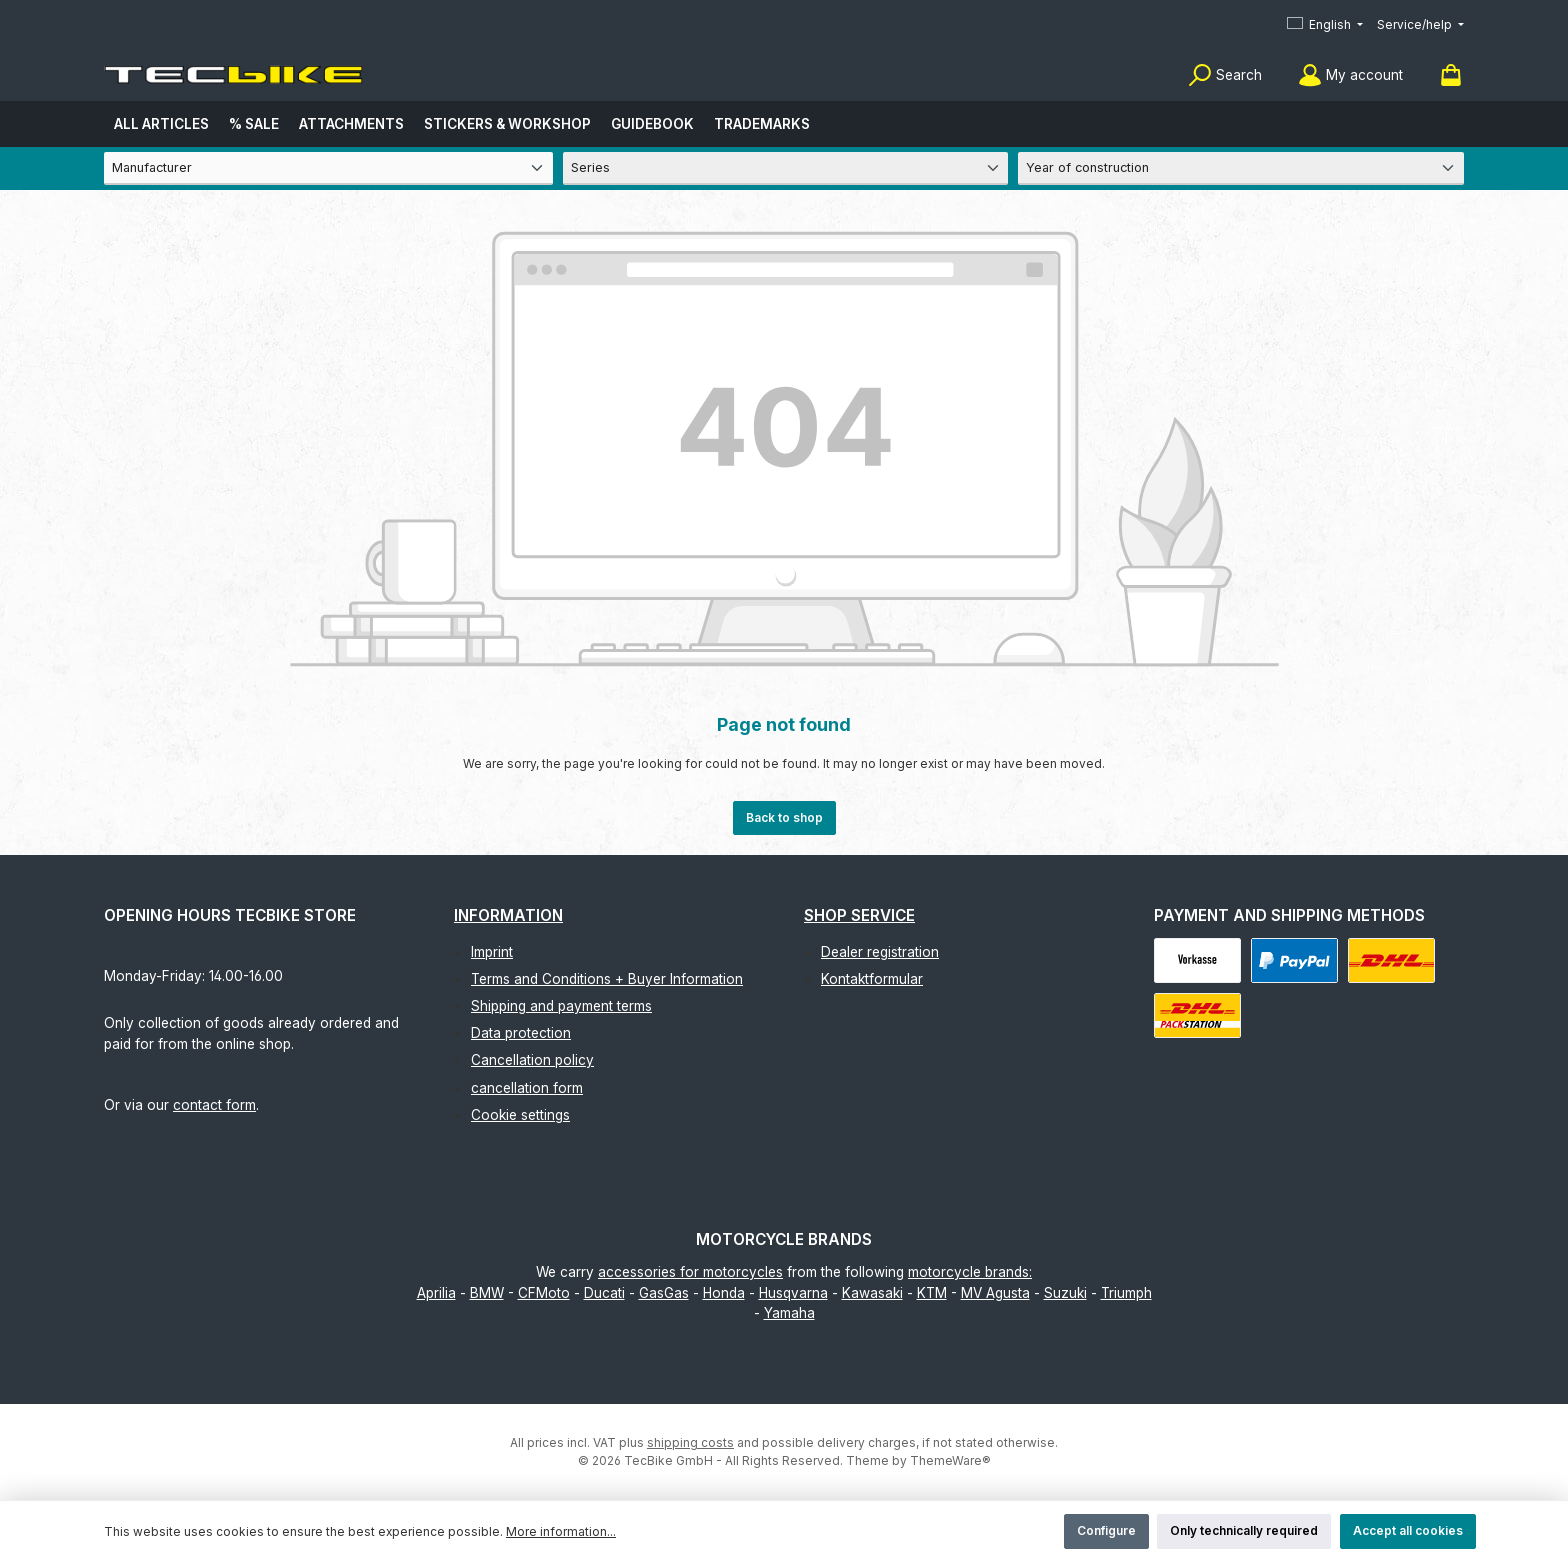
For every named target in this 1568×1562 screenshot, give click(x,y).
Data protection (521, 1033)
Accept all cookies (1408, 1530)
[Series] (786, 168)
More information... (561, 1531)
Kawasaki (872, 1293)
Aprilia (436, 1293)
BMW (487, 1293)
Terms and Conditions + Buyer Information (607, 979)
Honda (724, 1293)
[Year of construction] (1241, 168)
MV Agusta (995, 1293)
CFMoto (544, 1293)
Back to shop (784, 817)
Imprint (492, 952)
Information (508, 915)
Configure (1106, 1530)
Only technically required (1244, 1530)
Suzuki (1065, 1293)
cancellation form (527, 1088)
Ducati (604, 1293)
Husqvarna (793, 1293)
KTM (932, 1293)
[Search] (1225, 75)
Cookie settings (520, 1115)
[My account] (1350, 75)
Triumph (1126, 1293)
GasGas (664, 1293)
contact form (214, 1105)
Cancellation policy (532, 1060)
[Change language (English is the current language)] (1325, 25)
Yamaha (789, 1313)
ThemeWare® (950, 1460)
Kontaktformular (872, 979)
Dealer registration (880, 952)
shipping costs (690, 1442)
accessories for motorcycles (690, 1272)
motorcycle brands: (970, 1272)
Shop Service (859, 915)
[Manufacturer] (328, 168)
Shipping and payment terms (561, 1006)
